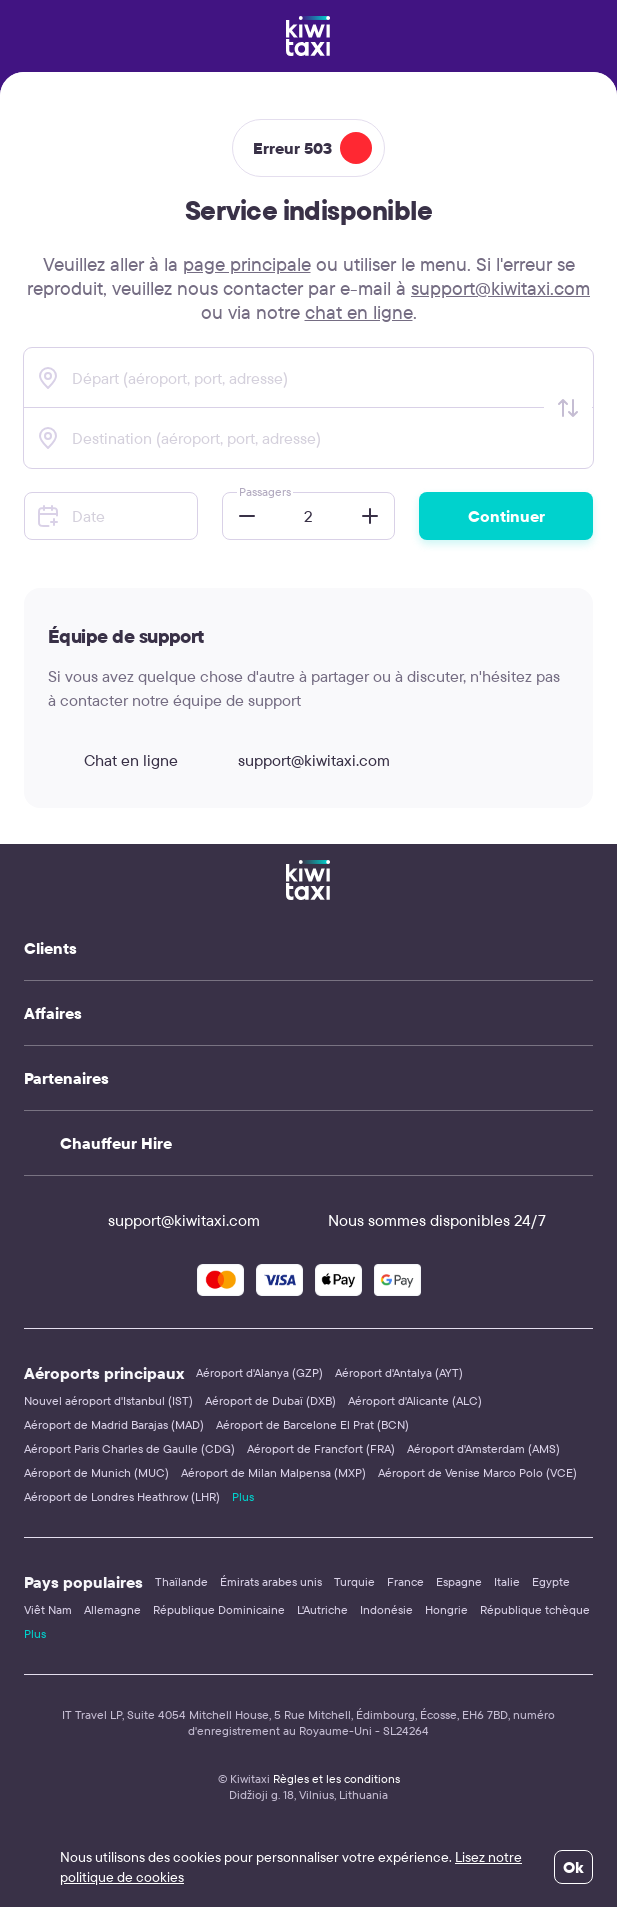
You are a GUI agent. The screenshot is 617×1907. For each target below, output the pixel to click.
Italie (507, 1581)
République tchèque (535, 1609)
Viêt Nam (48, 1609)
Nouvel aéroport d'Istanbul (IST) (108, 1400)
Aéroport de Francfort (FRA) (321, 1448)
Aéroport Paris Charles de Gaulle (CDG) (129, 1448)
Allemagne (112, 1609)
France (405, 1581)
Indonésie (386, 1609)
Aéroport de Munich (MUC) (96, 1472)
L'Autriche (322, 1609)
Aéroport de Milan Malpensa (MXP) (273, 1472)
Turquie (354, 1581)
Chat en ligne (113, 760)
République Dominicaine (219, 1609)
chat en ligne (359, 312)
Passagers (265, 491)
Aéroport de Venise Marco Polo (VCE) (477, 1472)
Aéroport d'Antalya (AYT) (399, 1372)
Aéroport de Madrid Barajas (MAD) (114, 1424)
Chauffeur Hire (116, 1143)
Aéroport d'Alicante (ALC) (415, 1400)
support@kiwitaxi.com (500, 288)
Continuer (506, 516)
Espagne (459, 1581)
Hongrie (446, 1609)
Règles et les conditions (336, 1778)
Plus (243, 1496)
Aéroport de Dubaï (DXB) (270, 1400)
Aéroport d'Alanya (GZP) (259, 1372)
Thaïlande (181, 1581)
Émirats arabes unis (271, 1581)
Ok (573, 1867)
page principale (247, 264)
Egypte (551, 1581)
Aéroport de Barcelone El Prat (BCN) (312, 1424)
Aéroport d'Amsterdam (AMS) (483, 1448)
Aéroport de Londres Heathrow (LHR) (122, 1496)
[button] (241, 516)
